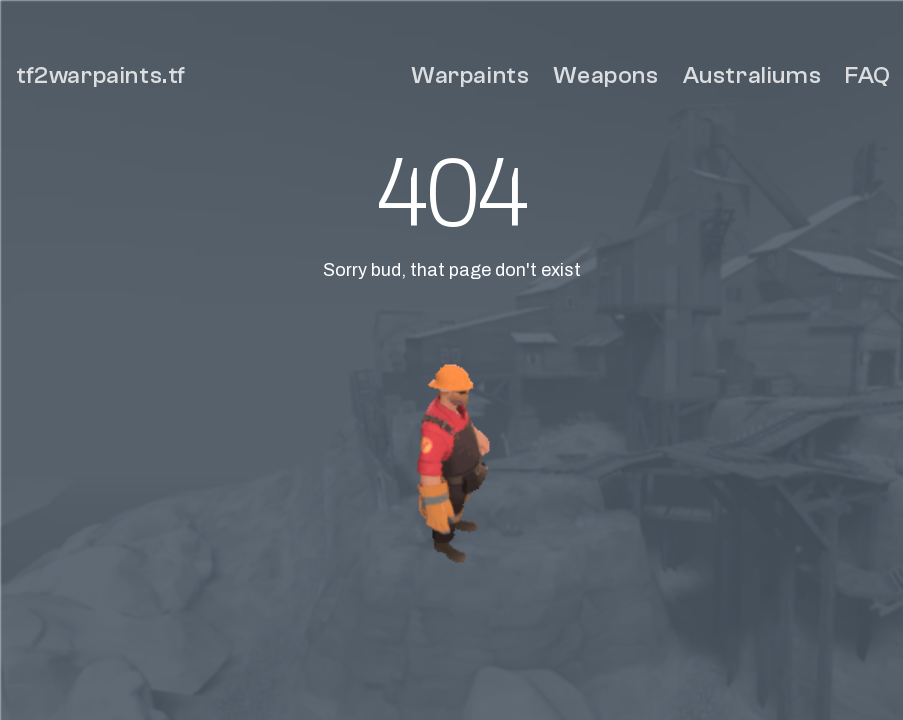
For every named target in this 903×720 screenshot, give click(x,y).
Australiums (752, 75)
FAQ (868, 75)
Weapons (605, 75)
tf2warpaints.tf (101, 75)
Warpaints (470, 75)
